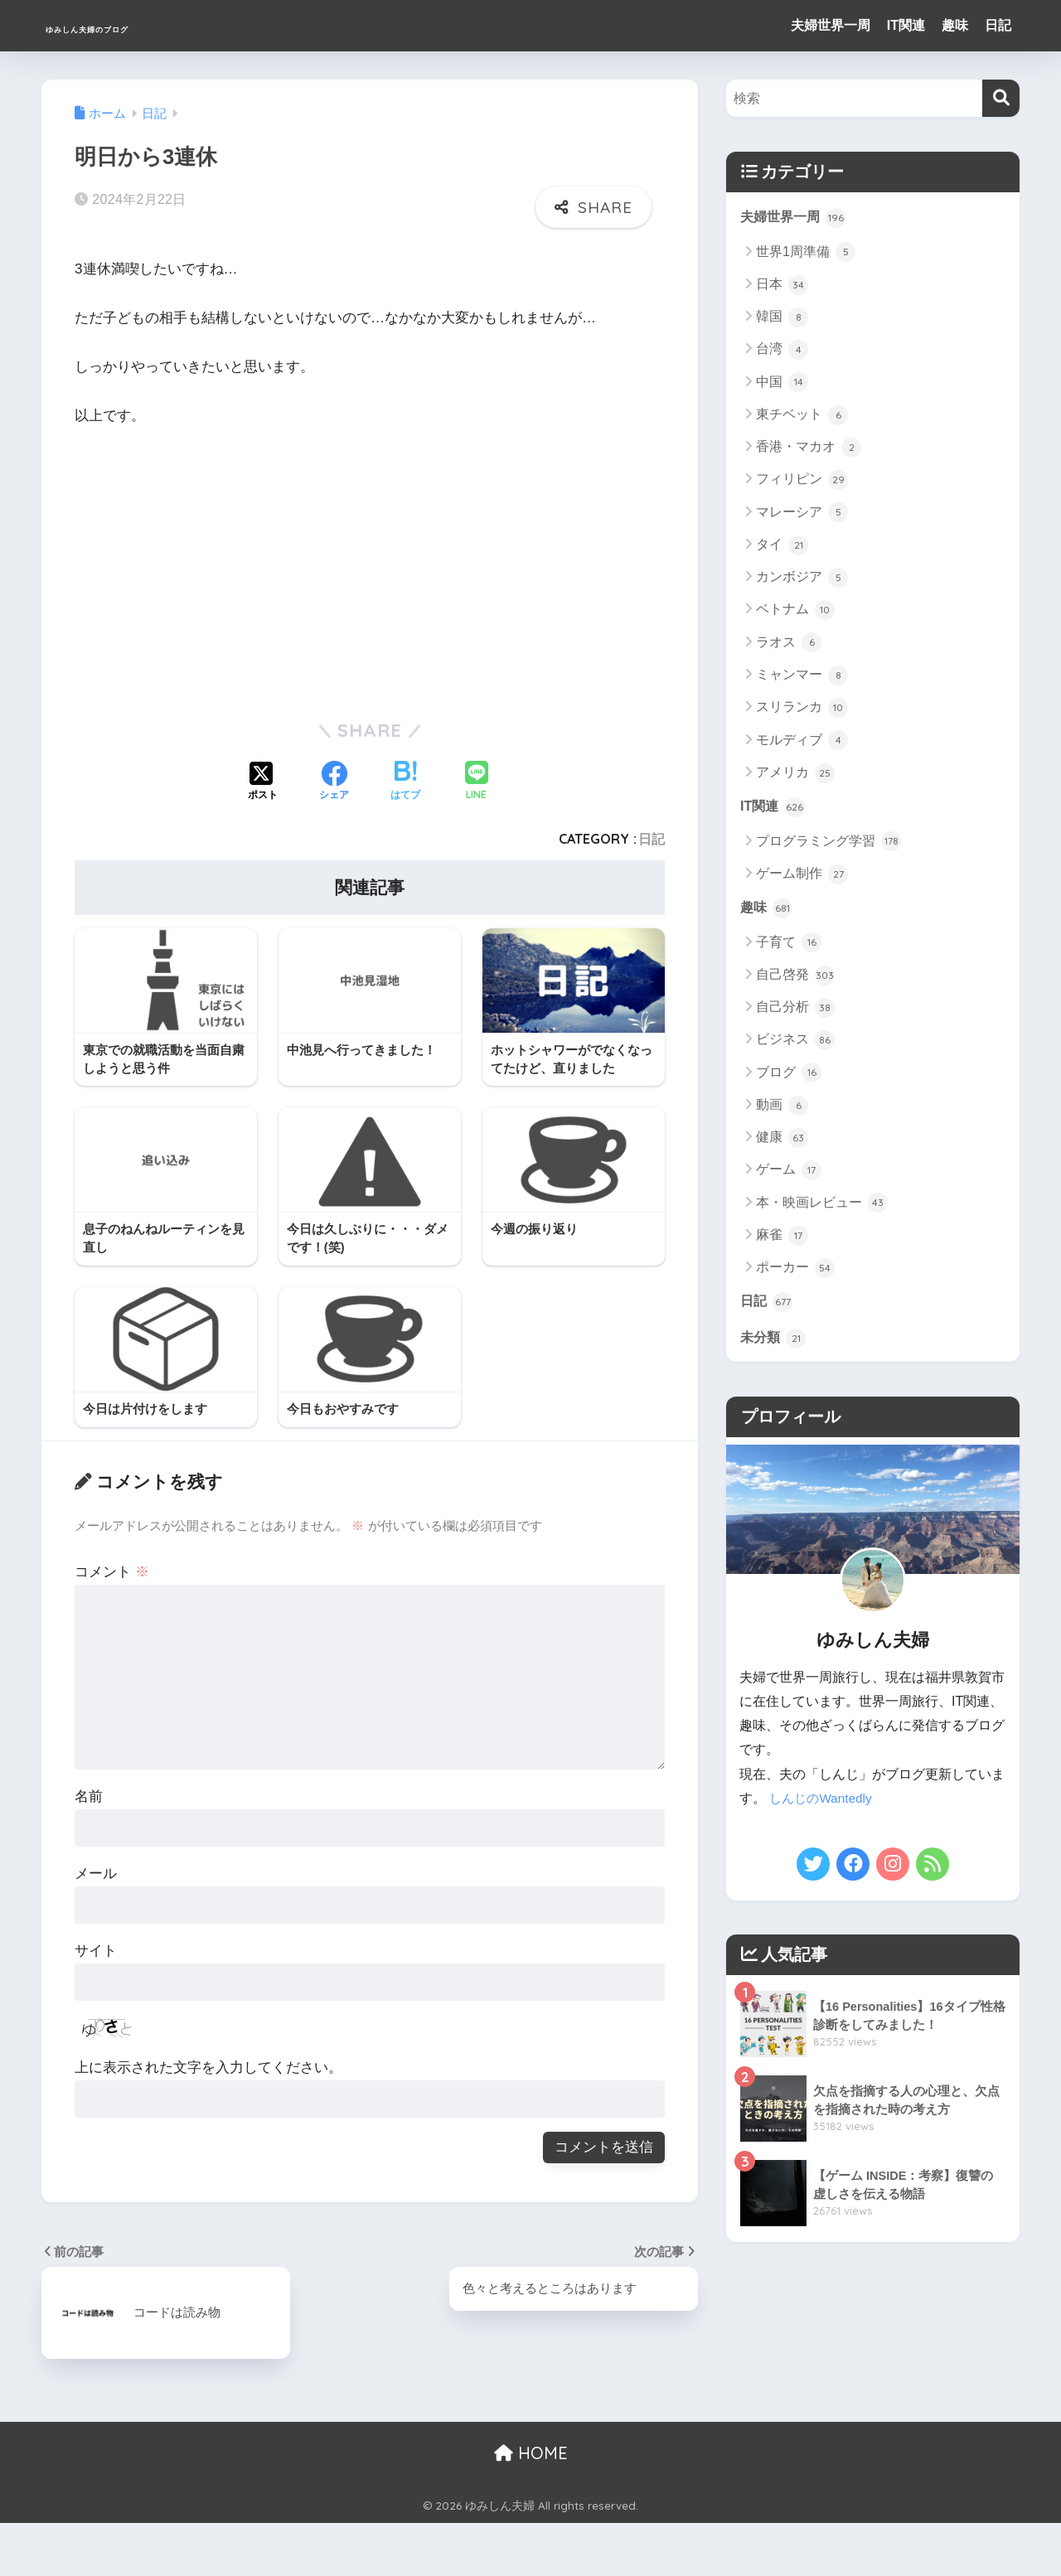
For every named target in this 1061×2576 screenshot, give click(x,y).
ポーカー (795, 1271)
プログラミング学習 (828, 844)
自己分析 (795, 1010)
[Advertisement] (214, 561)
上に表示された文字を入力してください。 (208, 2067)
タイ (782, 546)
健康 (782, 1141)
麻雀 (782, 1238)
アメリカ (795, 774)
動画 (782, 1108)
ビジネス (795, 1043)
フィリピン (802, 481)
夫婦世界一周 (830, 25)
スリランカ (802, 709)
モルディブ (802, 741)
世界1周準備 (805, 253)
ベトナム (795, 611)
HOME (531, 2452)
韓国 (782, 318)
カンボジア (802, 578)
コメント (112, 1572)
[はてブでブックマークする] (405, 776)
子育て (788, 946)
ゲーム (788, 1174)
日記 (998, 25)
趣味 (955, 25)
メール (96, 1873)
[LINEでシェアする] (476, 777)
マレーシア (802, 514)
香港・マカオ (808, 448)
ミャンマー (802, 676)
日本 (782, 286)
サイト (96, 1950)
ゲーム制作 (802, 876)
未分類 (774, 1342)
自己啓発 (795, 978)
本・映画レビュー (822, 1206)
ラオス (788, 644)
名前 (89, 1796)
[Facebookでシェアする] (334, 776)
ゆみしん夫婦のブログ (148, 25)
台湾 (782, 351)
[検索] (1001, 98)
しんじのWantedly (823, 1803)
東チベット (802, 416)
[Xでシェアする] (263, 776)
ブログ (788, 1076)
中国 (782, 384)
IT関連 (906, 25)
